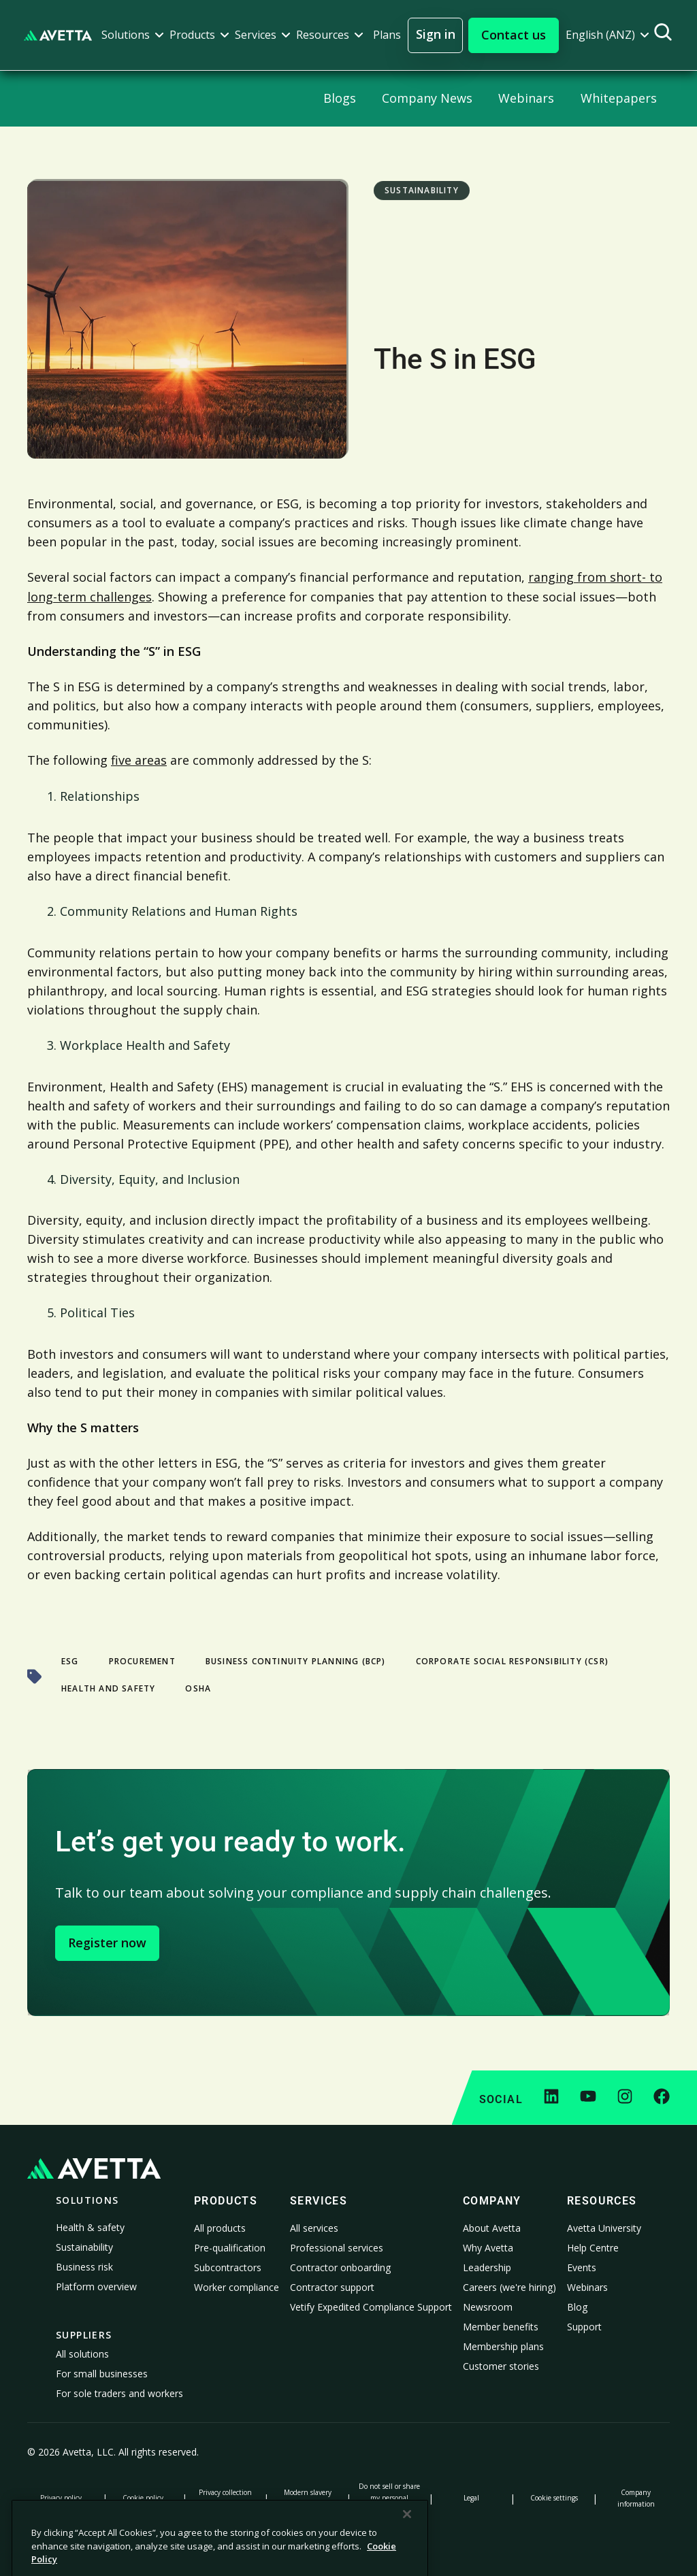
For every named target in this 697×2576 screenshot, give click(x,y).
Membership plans (503, 2346)
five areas (139, 760)
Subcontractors (227, 2267)
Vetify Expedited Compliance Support (371, 2306)
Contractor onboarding (340, 2267)
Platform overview (96, 2286)
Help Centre (593, 2247)
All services (314, 2228)
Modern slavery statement (307, 2498)
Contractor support (332, 2287)
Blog (577, 2306)
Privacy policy (61, 2498)
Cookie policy (143, 2498)
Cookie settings (554, 2498)
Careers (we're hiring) (509, 2287)
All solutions (82, 2353)
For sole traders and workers (119, 2393)
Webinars (587, 2287)
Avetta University (604, 2228)
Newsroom (488, 2306)
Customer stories (501, 2366)
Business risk (84, 2266)
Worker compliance (236, 2287)
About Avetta (492, 2228)
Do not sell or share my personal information (389, 2497)
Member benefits (500, 2326)
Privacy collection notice (225, 2498)
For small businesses (102, 2373)
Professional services (336, 2247)
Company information (636, 2498)
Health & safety (90, 2227)
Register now (107, 1942)
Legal (471, 2498)
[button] (133, 35)
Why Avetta (488, 2247)
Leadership (487, 2267)
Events (581, 2267)
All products (220, 2228)
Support (584, 2326)
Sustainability (84, 2247)
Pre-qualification (229, 2247)
